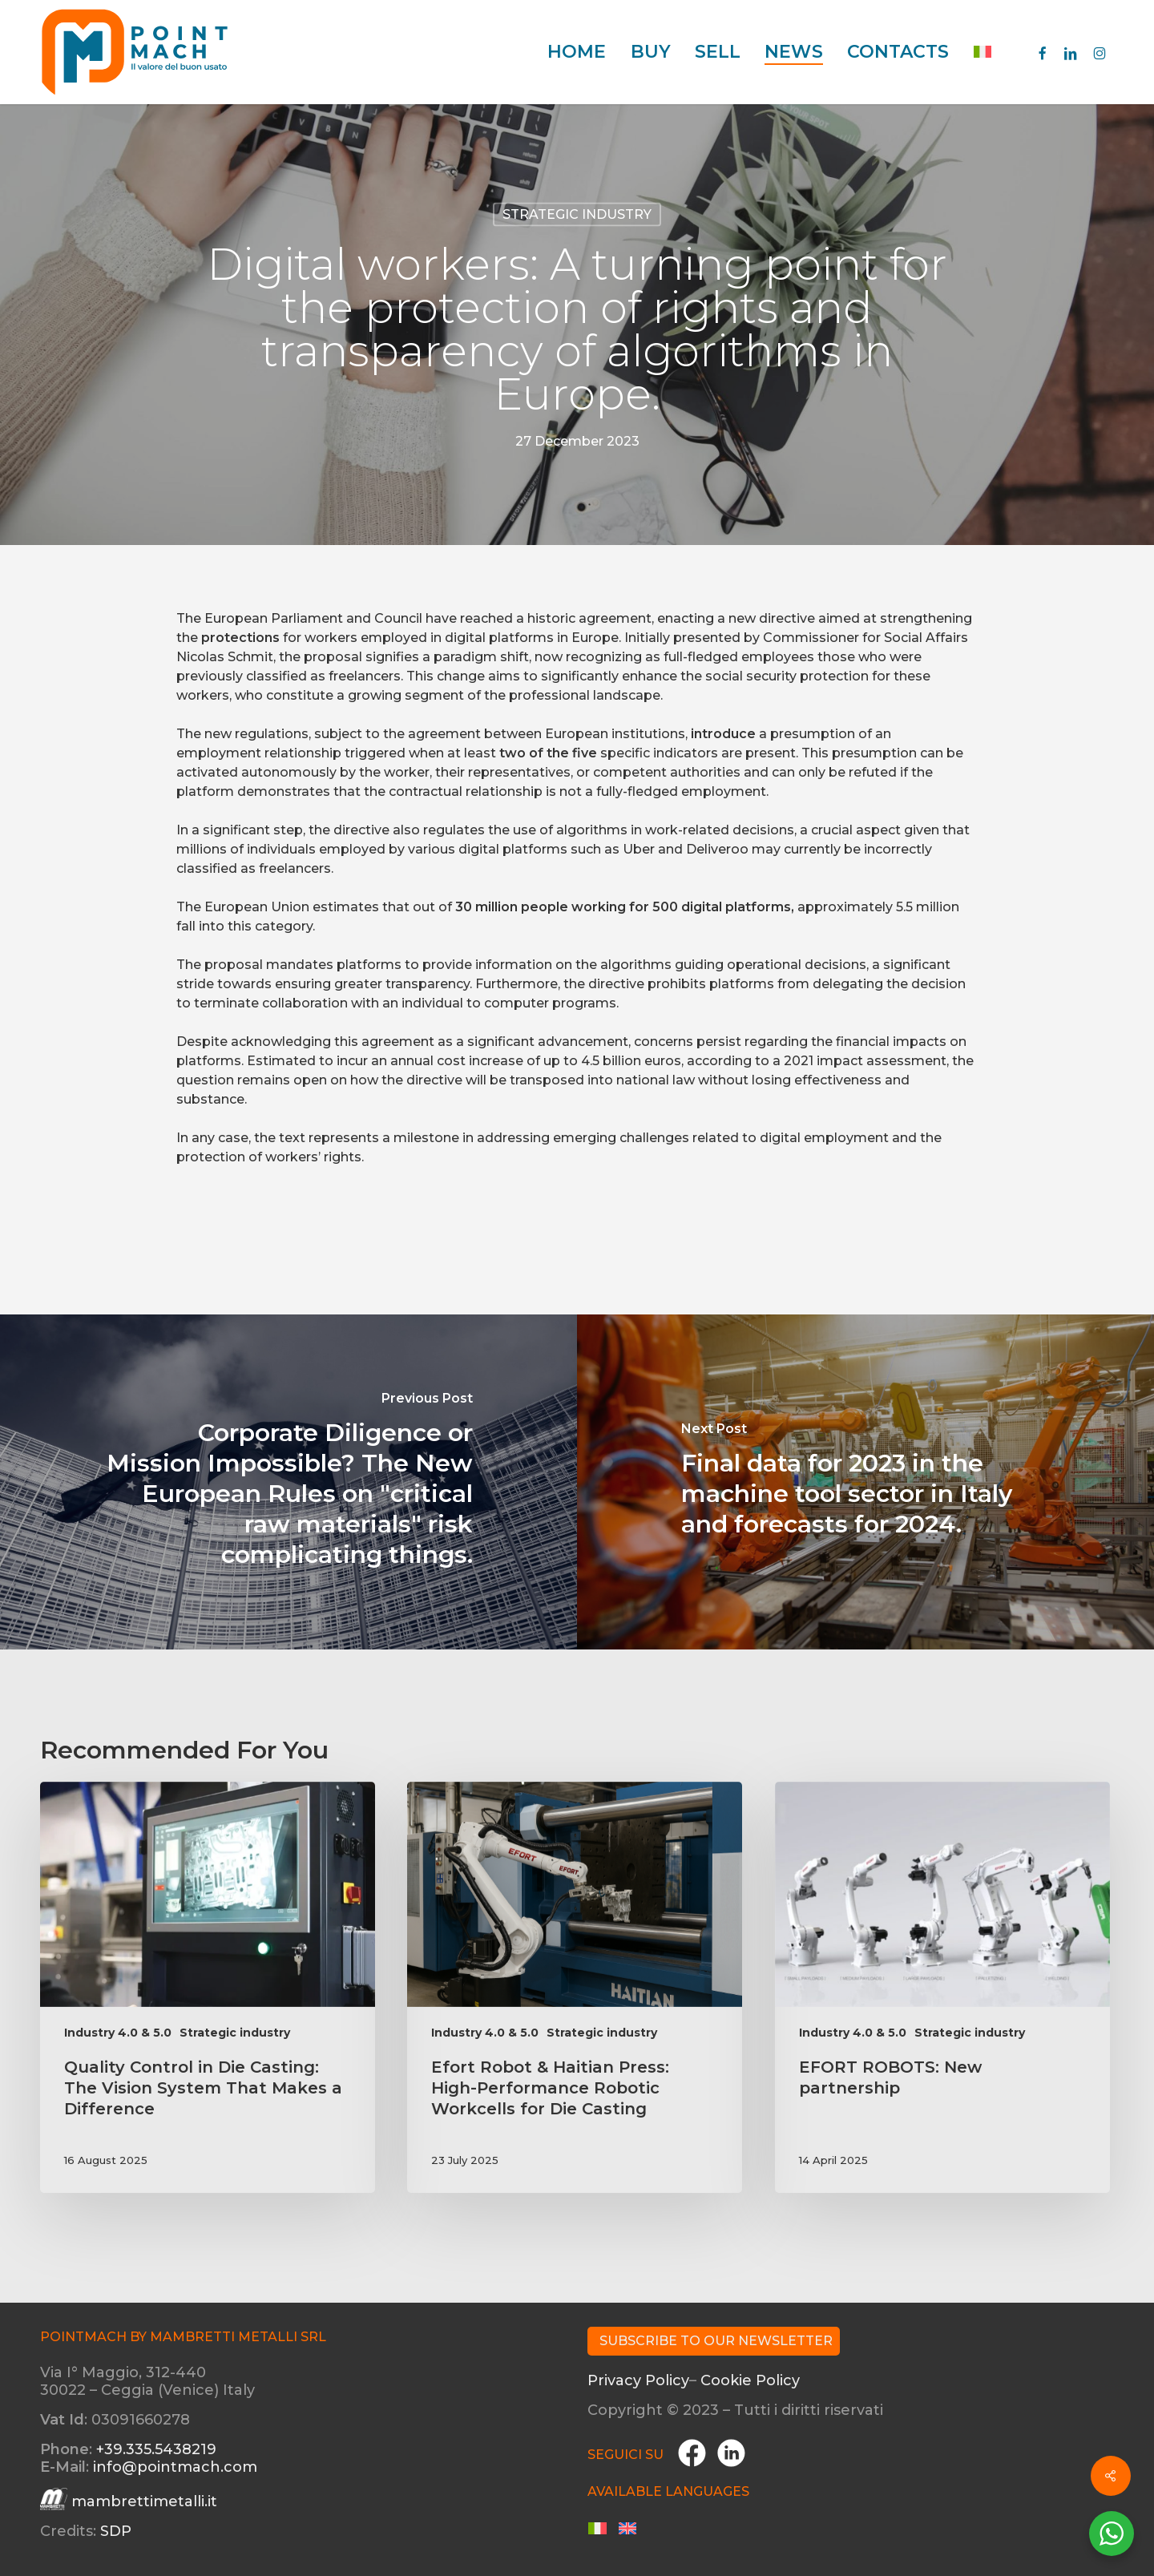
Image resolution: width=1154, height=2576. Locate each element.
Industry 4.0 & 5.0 (117, 2032)
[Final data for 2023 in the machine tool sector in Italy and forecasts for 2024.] (865, 1481)
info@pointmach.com (175, 2467)
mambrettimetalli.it (144, 2501)
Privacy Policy (638, 2380)
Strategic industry (577, 214)
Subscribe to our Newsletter (716, 2340)
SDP (115, 2531)
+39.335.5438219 (156, 2449)
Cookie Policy (750, 2380)
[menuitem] (983, 52)
